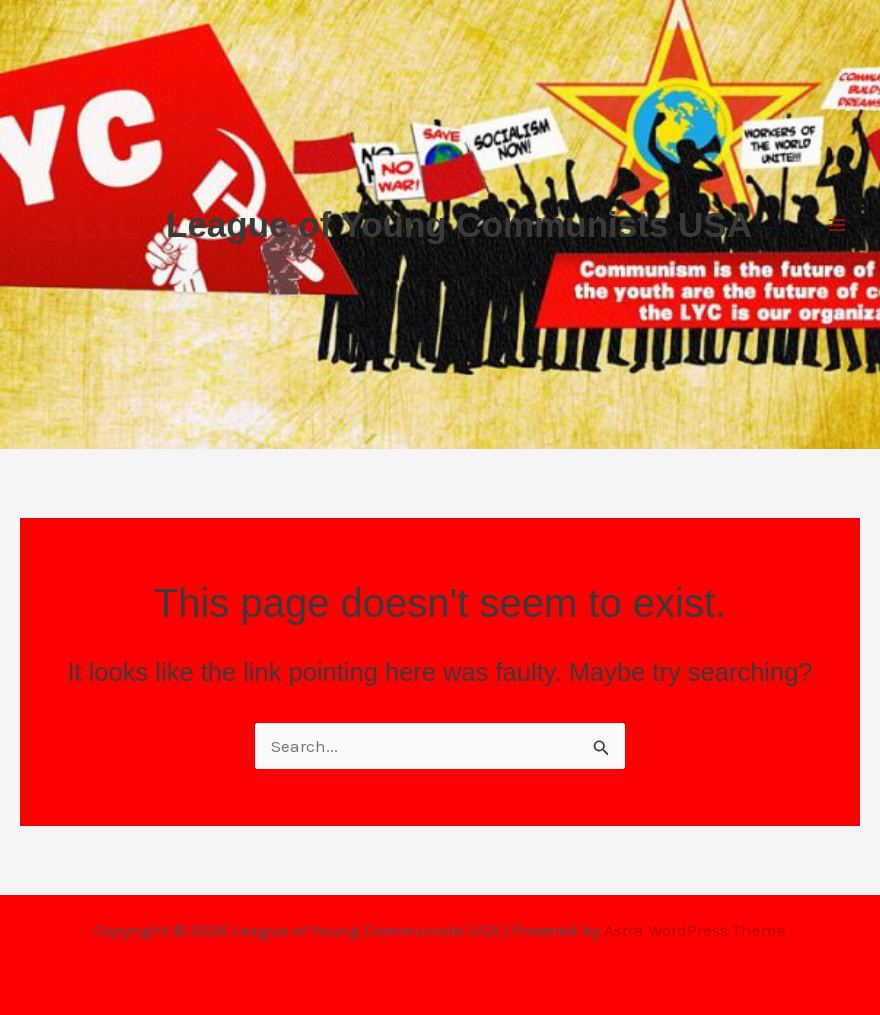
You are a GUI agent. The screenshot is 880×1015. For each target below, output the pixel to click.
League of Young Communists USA (459, 224)
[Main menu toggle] (838, 225)
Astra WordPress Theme (695, 930)
